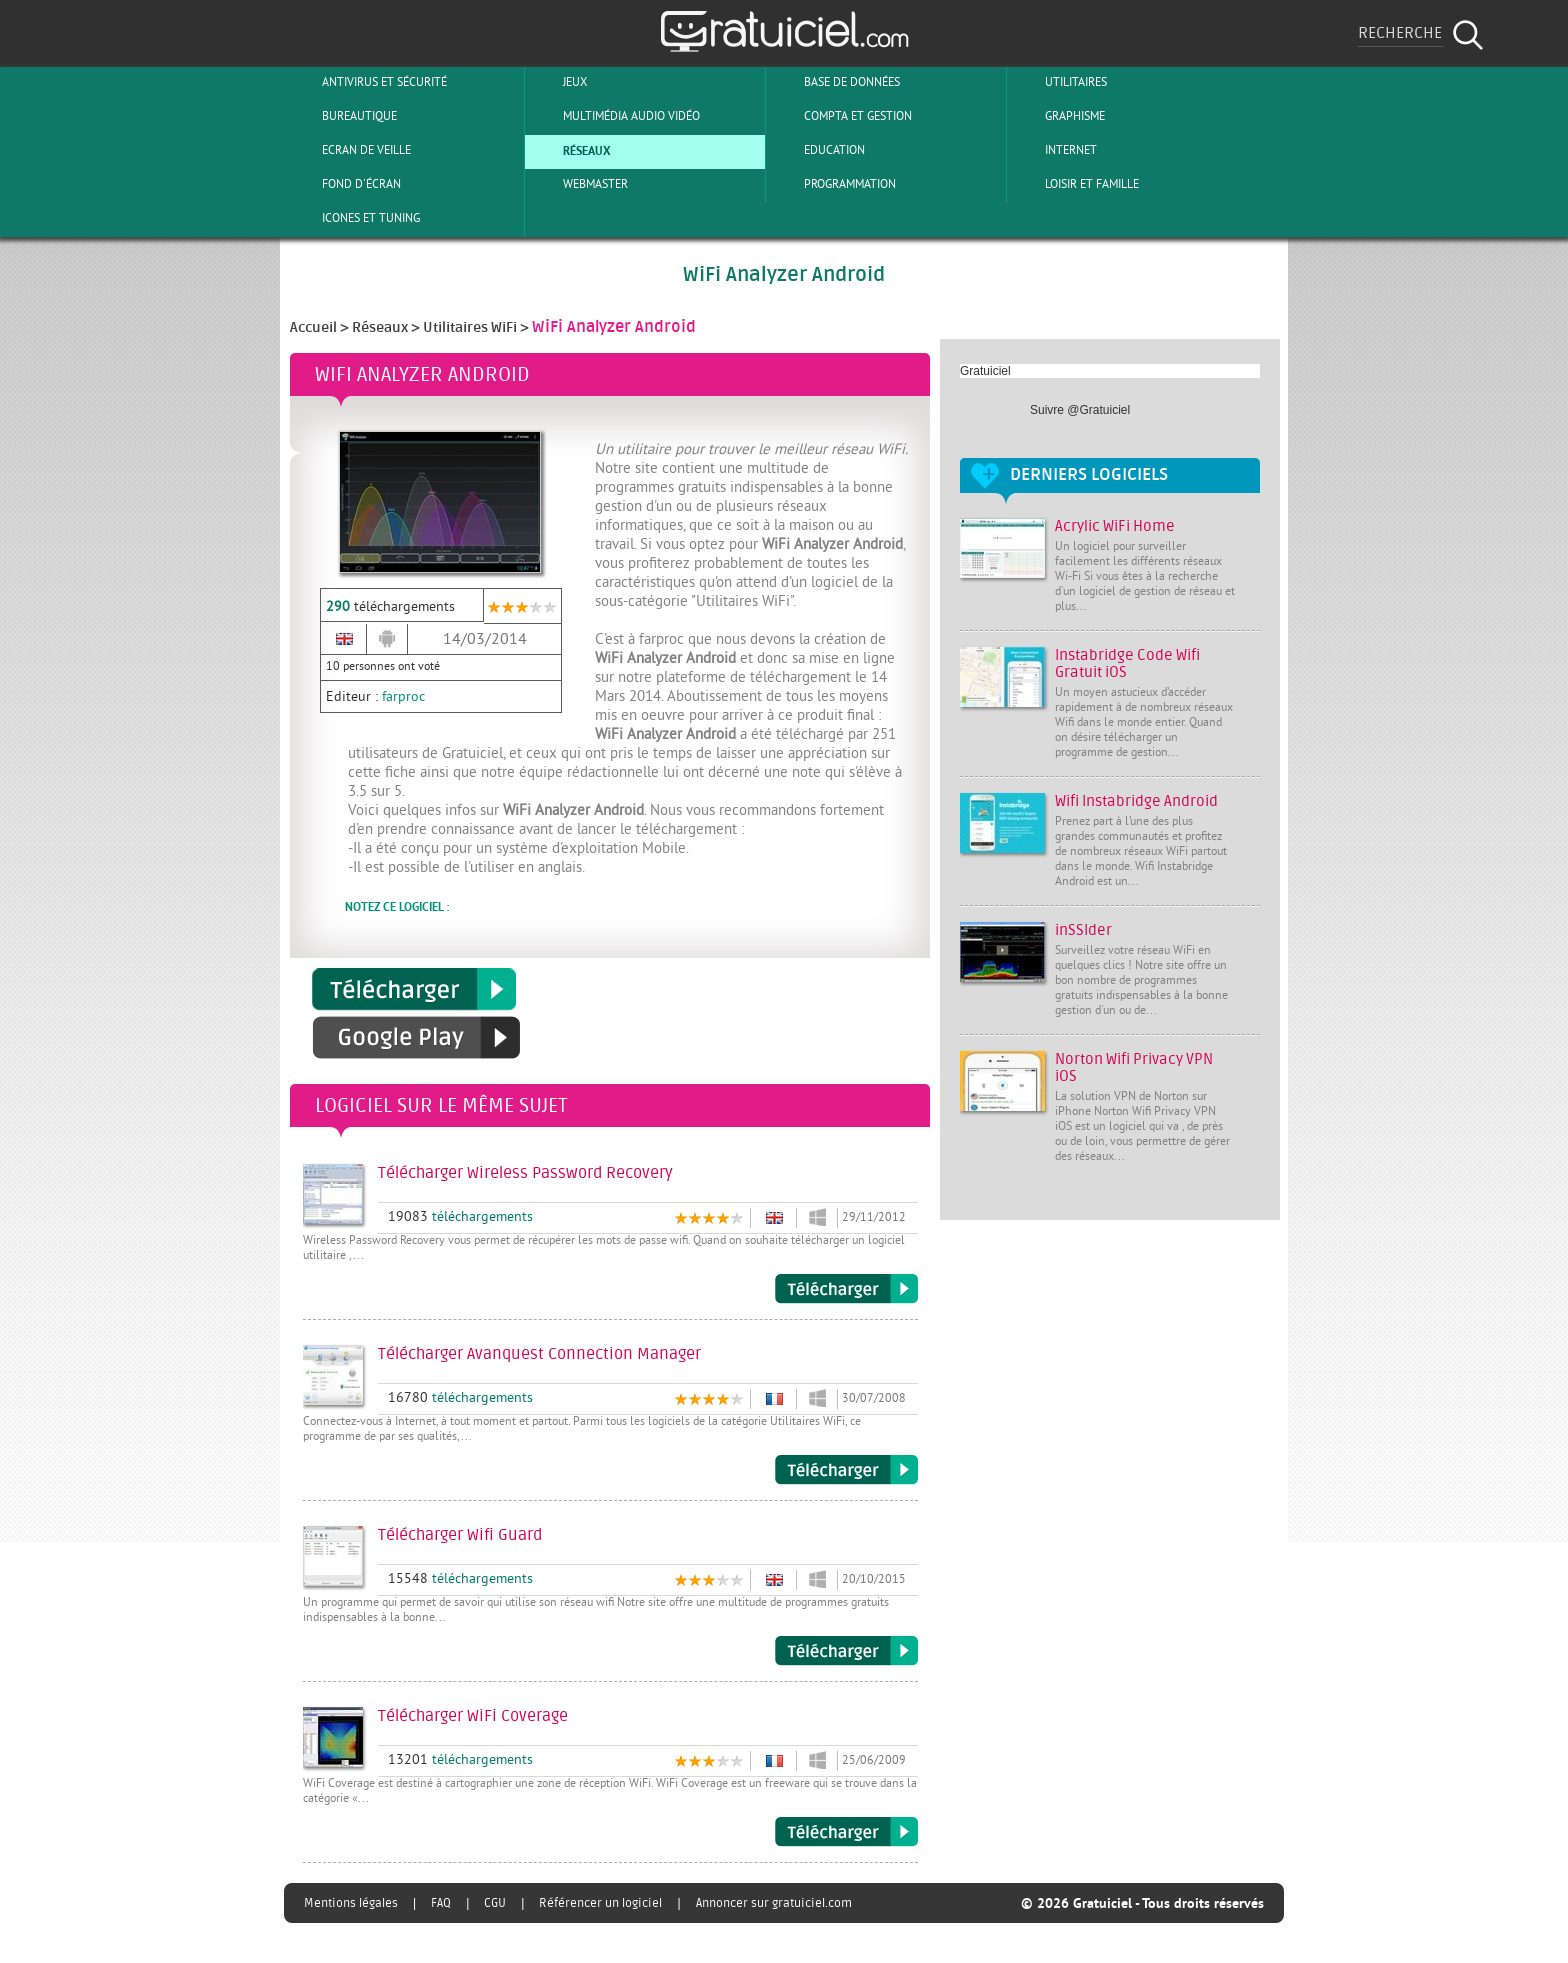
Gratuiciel (985, 371)
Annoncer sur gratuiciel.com (774, 1903)
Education (818, 150)
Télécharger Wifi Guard (846, 1651)
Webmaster (579, 184)
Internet (1054, 150)
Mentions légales (351, 1903)
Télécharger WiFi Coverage (846, 1832)
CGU (495, 1903)
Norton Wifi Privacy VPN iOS (1134, 1068)
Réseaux (570, 150)
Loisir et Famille (1075, 184)
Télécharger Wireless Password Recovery (846, 1289)
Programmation (833, 184)
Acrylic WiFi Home (1115, 526)
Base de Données (835, 82)
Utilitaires (1059, 82)
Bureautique (343, 116)
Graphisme (1058, 116)
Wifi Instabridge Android (1136, 801)
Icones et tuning (354, 218)
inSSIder (1083, 930)
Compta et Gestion (841, 116)
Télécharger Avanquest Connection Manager (846, 1470)
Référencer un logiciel (600, 1903)
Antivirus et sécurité (368, 82)
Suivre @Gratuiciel (1080, 410)
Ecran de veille (350, 150)
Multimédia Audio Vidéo (615, 116)
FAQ (441, 1903)
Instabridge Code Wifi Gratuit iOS (1127, 664)
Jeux (558, 82)
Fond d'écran (345, 184)
